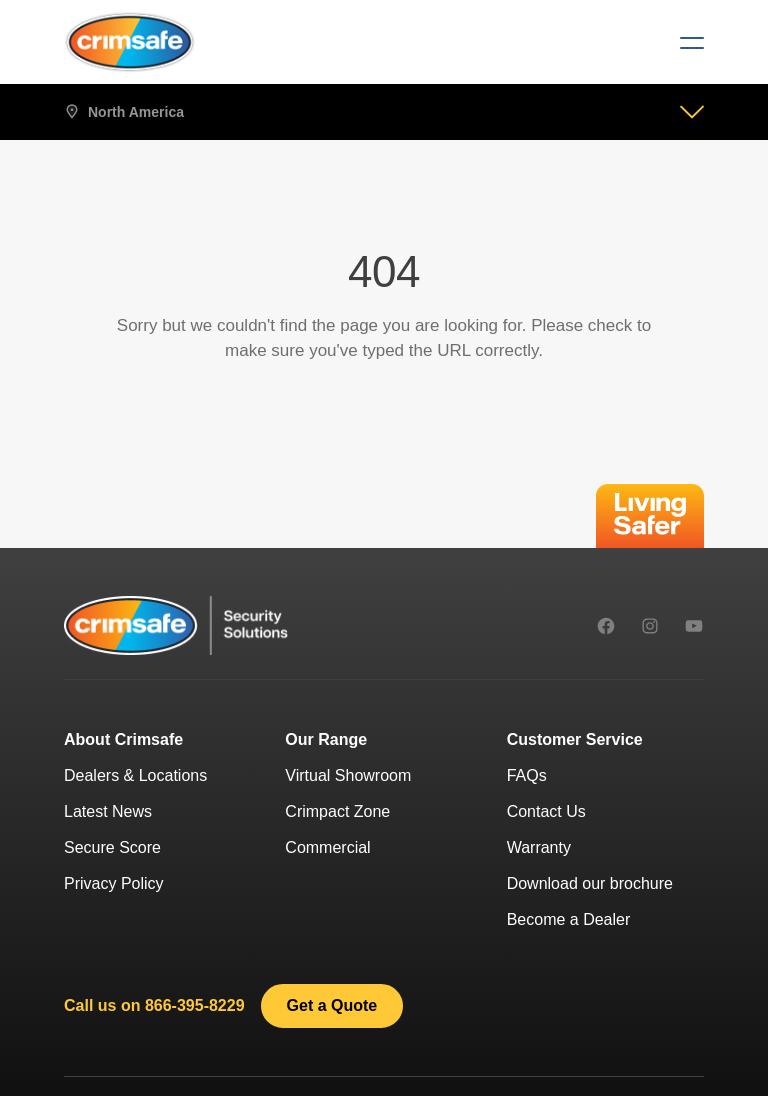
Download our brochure (590, 883)
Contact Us (546, 811)
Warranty (539, 847)
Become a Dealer (569, 919)
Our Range (326, 739)
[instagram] (650, 626)
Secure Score (112, 847)
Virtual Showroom (348, 775)
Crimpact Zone (337, 811)
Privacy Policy (114, 883)
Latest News (108, 811)
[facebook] (606, 626)
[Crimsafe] (130, 42)
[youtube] (694, 626)
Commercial (327, 847)
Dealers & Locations (135, 775)
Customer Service (575, 739)
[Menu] (684, 42)
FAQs (527, 775)
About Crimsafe (123, 739)
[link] (332, 1006)
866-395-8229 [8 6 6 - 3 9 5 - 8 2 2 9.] (195, 1005)
